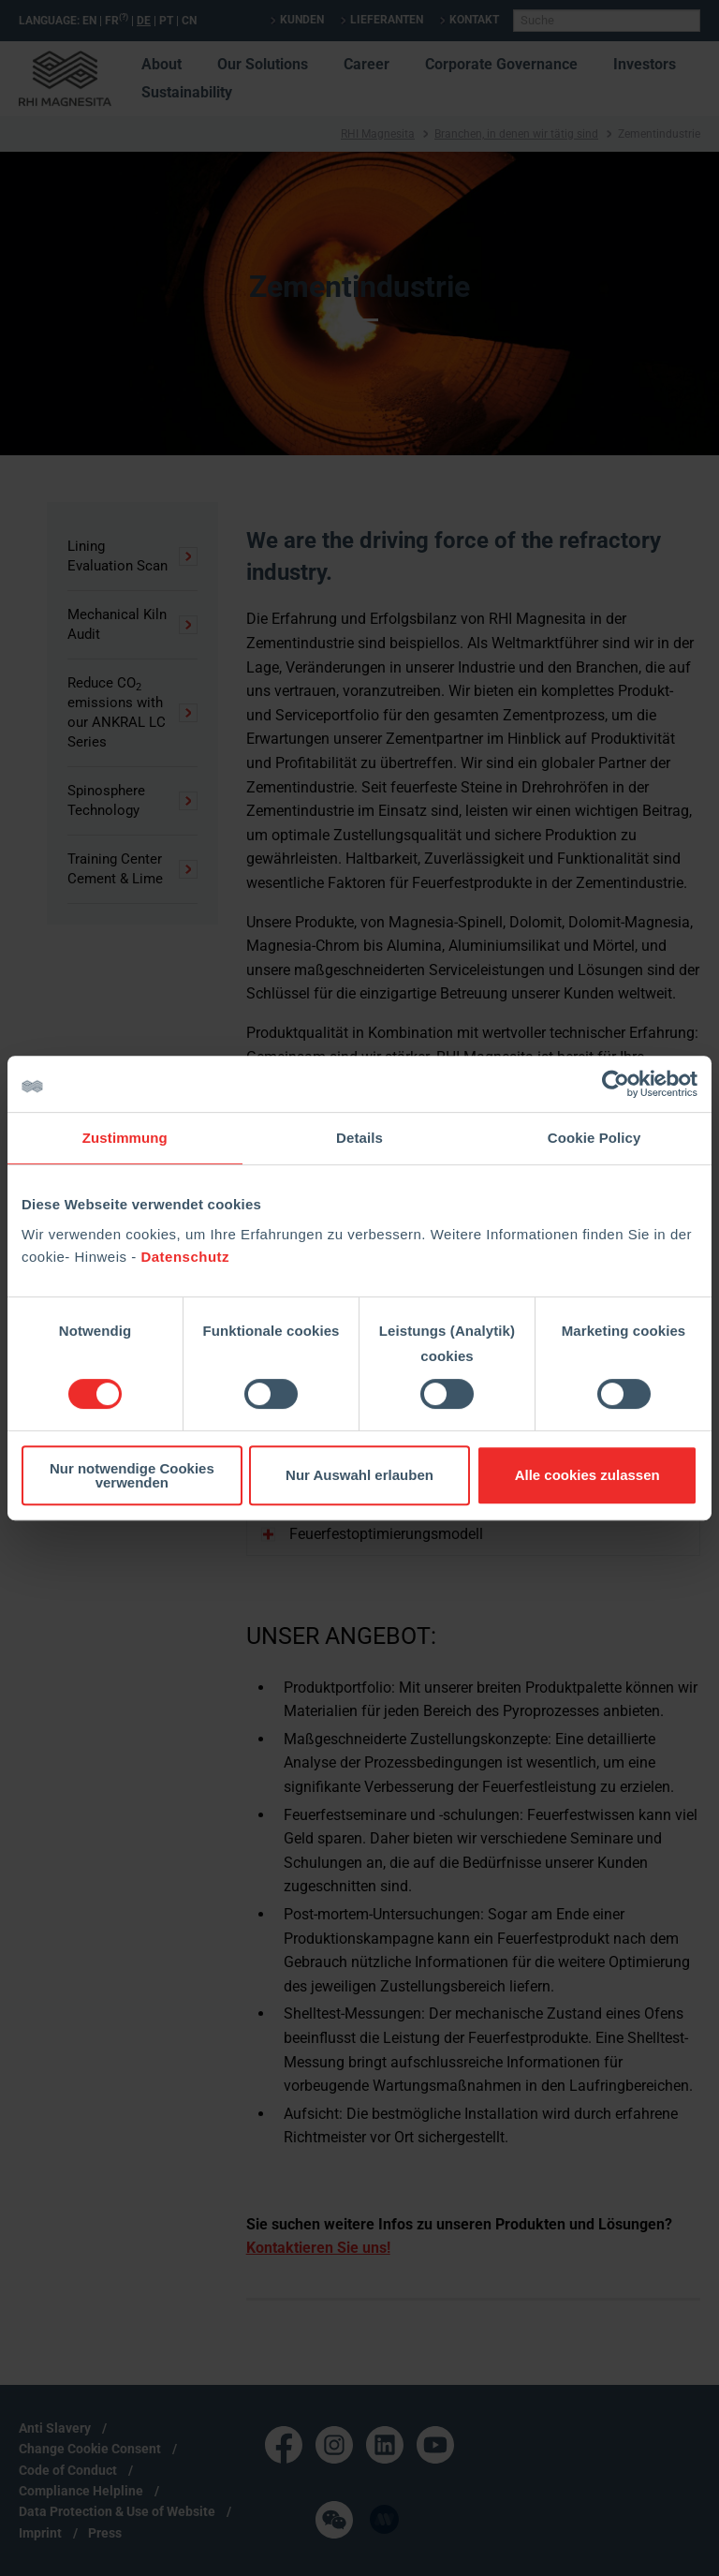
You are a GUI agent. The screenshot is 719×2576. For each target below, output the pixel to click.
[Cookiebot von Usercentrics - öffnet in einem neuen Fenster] (615, 1084)
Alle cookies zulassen (587, 1475)
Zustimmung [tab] (125, 1138)
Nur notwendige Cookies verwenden (132, 1475)
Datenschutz (184, 1257)
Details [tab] (359, 1138)
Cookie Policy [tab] (594, 1138)
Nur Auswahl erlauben (359, 1475)
